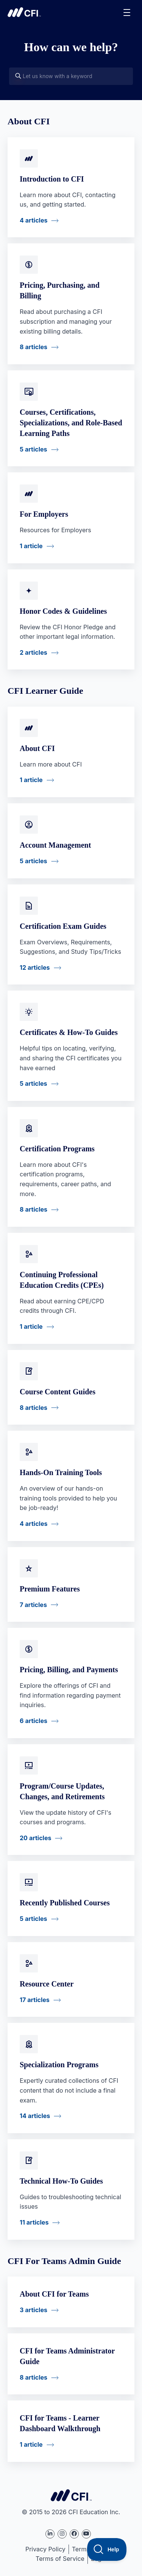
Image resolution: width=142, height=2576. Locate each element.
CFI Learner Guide (45, 691)
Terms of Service (60, 2558)
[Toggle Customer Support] (107, 2549)
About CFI (29, 121)
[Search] (18, 75)
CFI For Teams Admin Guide (64, 2261)
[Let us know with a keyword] (71, 76)
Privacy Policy (45, 2549)
